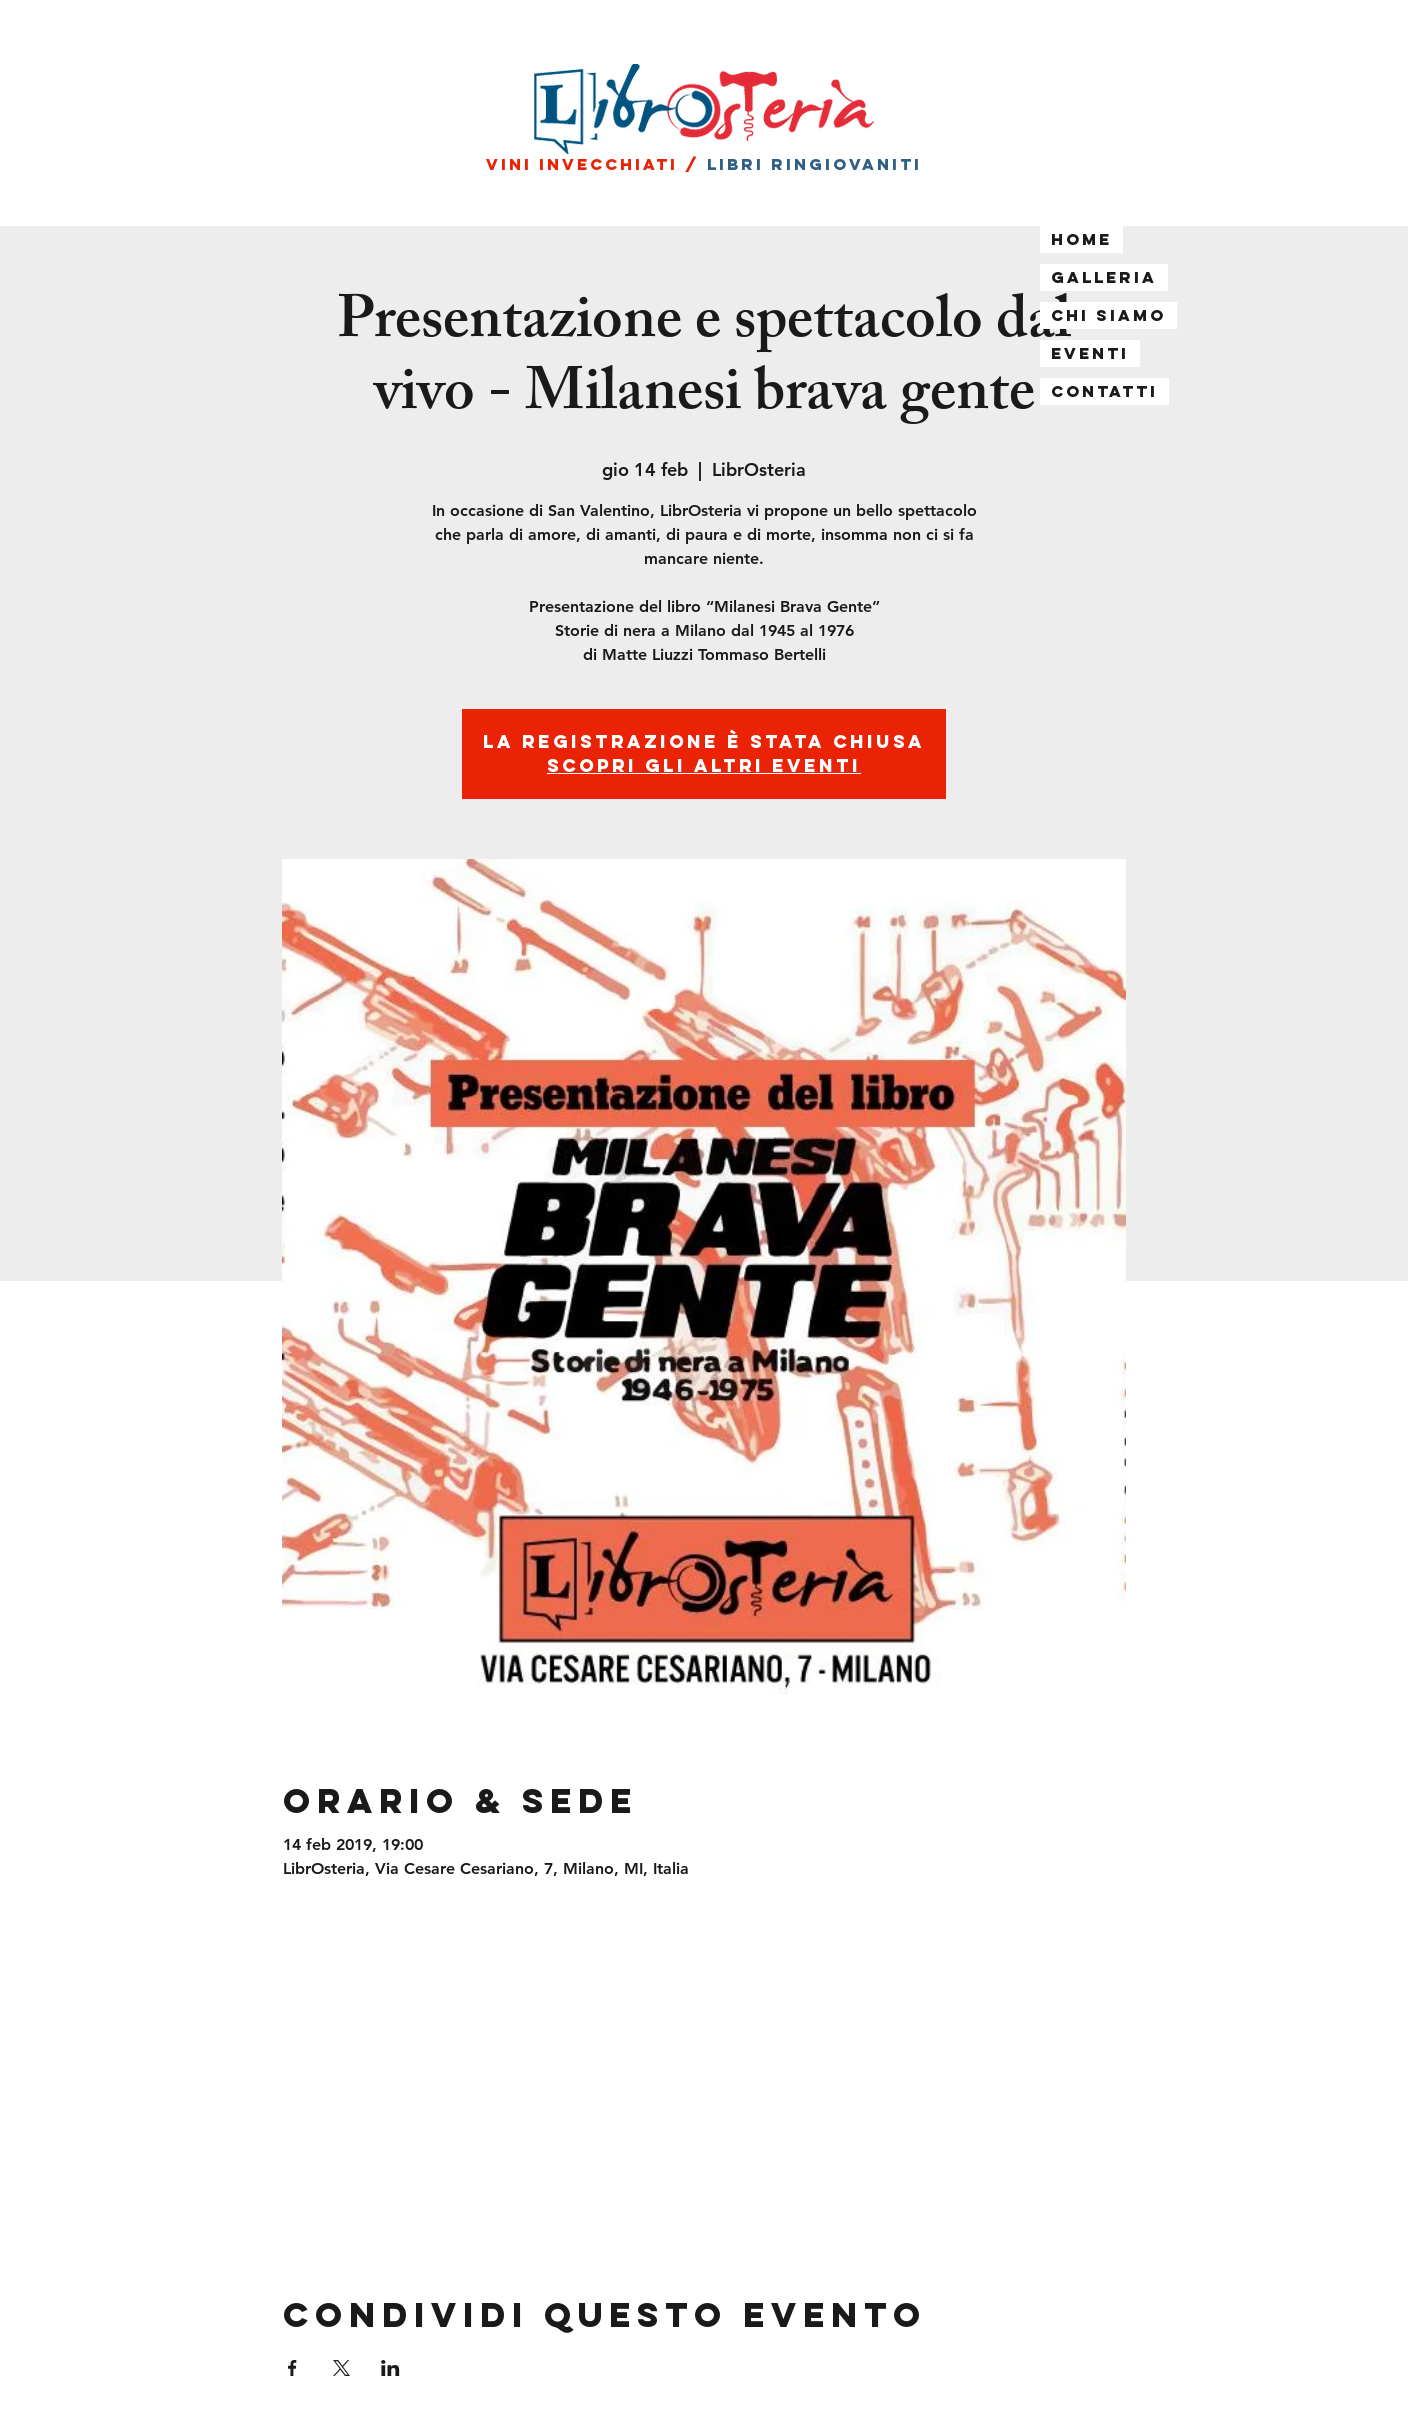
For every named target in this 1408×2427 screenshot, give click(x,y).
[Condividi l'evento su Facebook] (292, 2368)
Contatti (1104, 391)
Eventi (1090, 353)
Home (1081, 239)
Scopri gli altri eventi (704, 765)
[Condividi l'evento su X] (341, 2368)
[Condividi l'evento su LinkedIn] (390, 2368)
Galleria (1104, 277)
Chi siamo (1108, 315)
